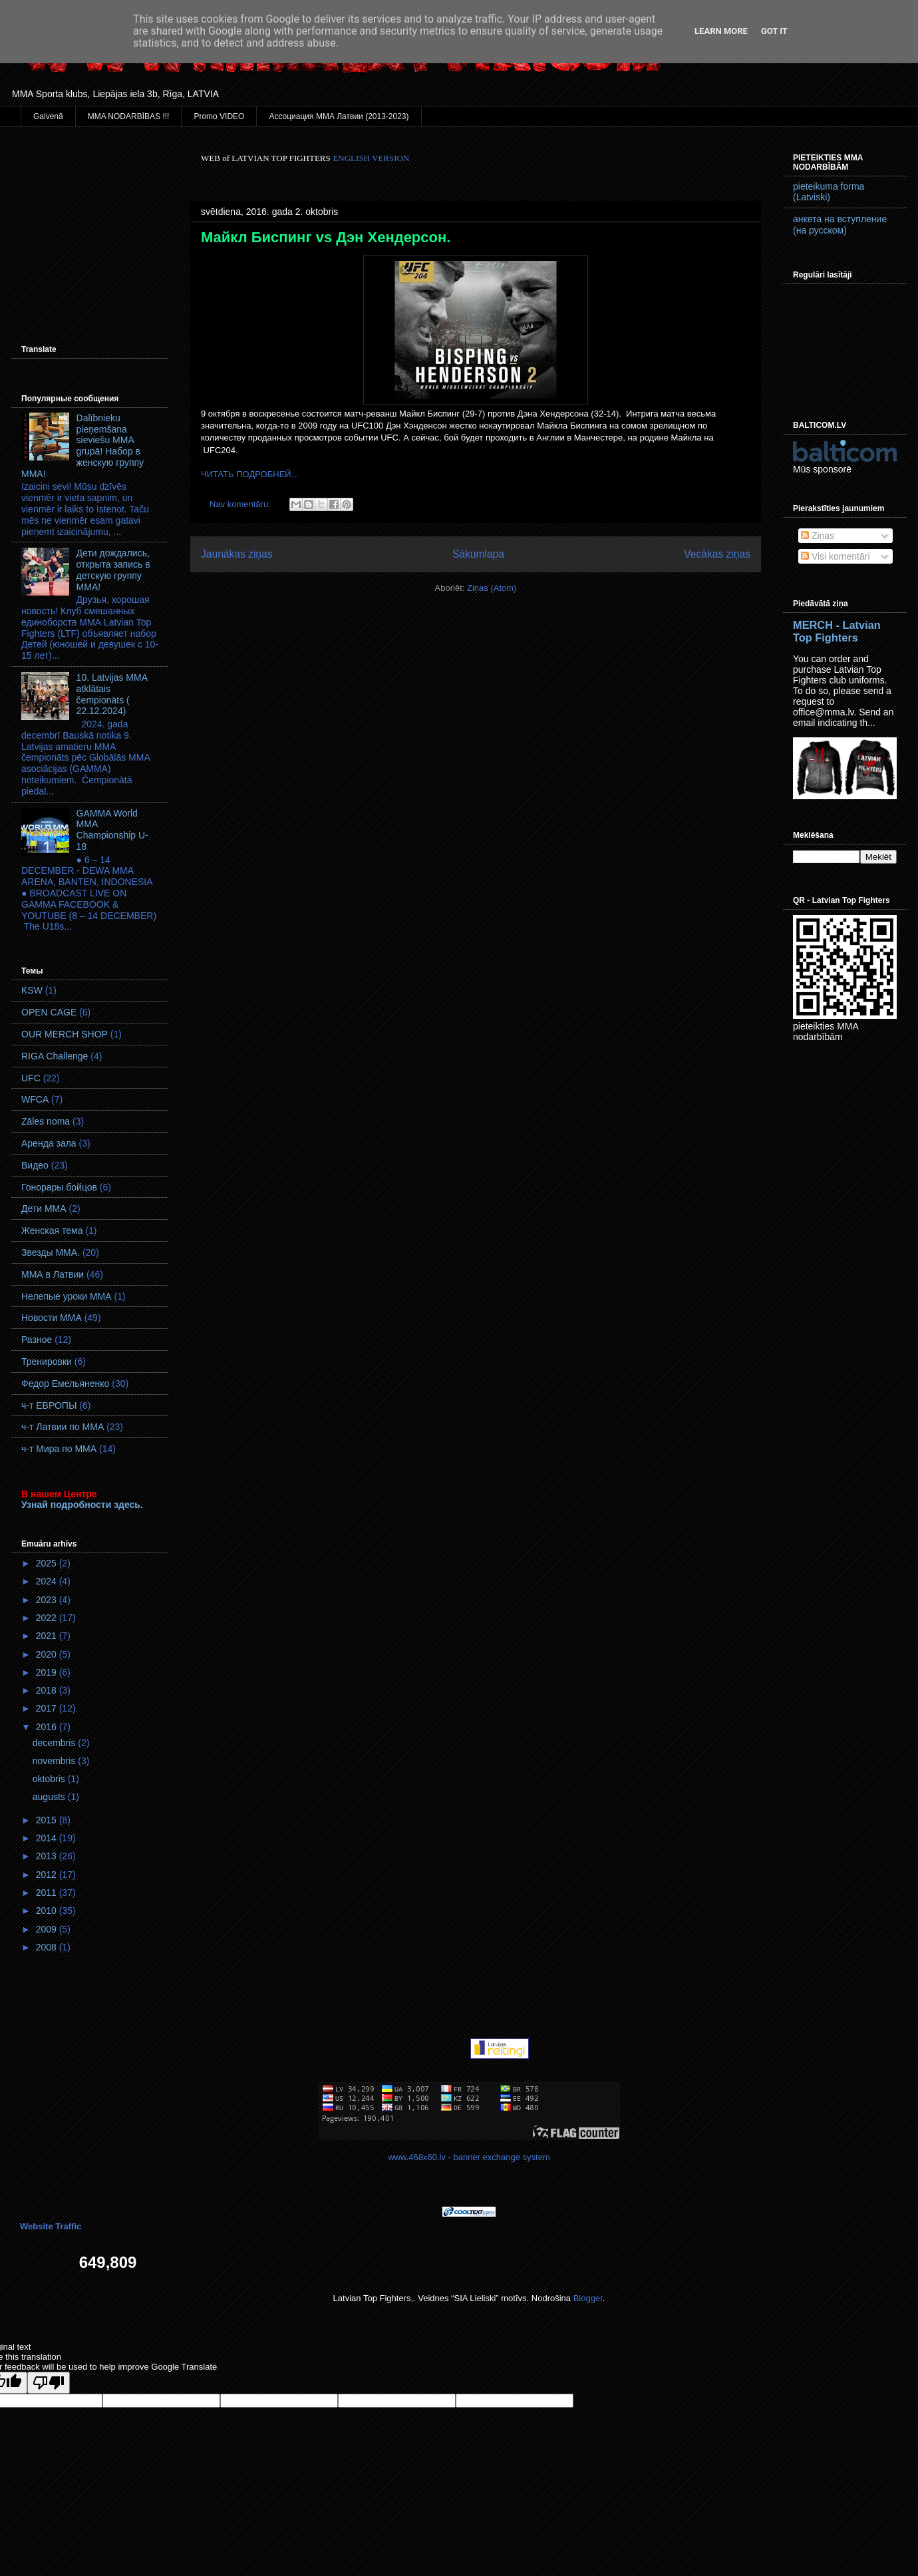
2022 (47, 1617)
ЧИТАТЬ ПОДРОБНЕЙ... (250, 474)
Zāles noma (45, 1121)
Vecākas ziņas (717, 554)
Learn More (721, 31)
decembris (55, 1743)
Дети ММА (44, 1208)
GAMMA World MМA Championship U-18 (112, 830)
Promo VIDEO (219, 116)
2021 (47, 1635)
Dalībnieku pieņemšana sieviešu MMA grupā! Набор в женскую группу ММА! (82, 446)
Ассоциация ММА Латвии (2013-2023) (338, 116)
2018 (47, 1690)
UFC (31, 1078)
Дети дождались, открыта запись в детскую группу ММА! (113, 570)
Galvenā (48, 116)
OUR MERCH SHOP (64, 1034)
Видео (35, 1165)
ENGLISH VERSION (371, 158)
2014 (47, 1838)
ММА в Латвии (52, 1274)
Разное (36, 1339)
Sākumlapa (478, 554)
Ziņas (817, 535)
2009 (47, 1929)
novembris (55, 1760)
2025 (47, 1563)
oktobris (50, 1778)
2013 (47, 1856)
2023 (47, 1599)
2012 (47, 1874)
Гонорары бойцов (59, 1187)
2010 (47, 1910)
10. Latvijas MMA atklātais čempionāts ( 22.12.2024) (112, 694)
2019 (47, 1672)
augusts (50, 1796)
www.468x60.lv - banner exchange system (469, 2157)
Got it (774, 31)
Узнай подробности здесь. (82, 1504)
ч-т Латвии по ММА (62, 1426)
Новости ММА (51, 1317)
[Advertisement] (89, 218)
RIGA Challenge (54, 1056)
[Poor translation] (48, 2383)
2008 (47, 1947)
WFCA (35, 1099)
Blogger (588, 2298)
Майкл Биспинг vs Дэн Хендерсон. (325, 237)
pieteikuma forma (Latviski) (828, 192)
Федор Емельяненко (65, 1383)
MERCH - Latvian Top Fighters (837, 631)
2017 (47, 1708)
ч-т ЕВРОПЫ (48, 1405)
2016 (47, 1727)
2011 (47, 1892)
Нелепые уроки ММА (66, 1296)
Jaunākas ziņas (237, 554)
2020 (47, 1654)
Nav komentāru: (241, 504)
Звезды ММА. (50, 1252)
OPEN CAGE (48, 1012)
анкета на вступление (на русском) (840, 225)
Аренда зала (48, 1143)
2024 (47, 1581)
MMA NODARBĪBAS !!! (129, 116)
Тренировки (46, 1361)
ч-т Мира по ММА (58, 1448)
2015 (47, 1820)
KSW (32, 990)
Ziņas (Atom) (491, 588)
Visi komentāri (835, 556)
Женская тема (51, 1230)
